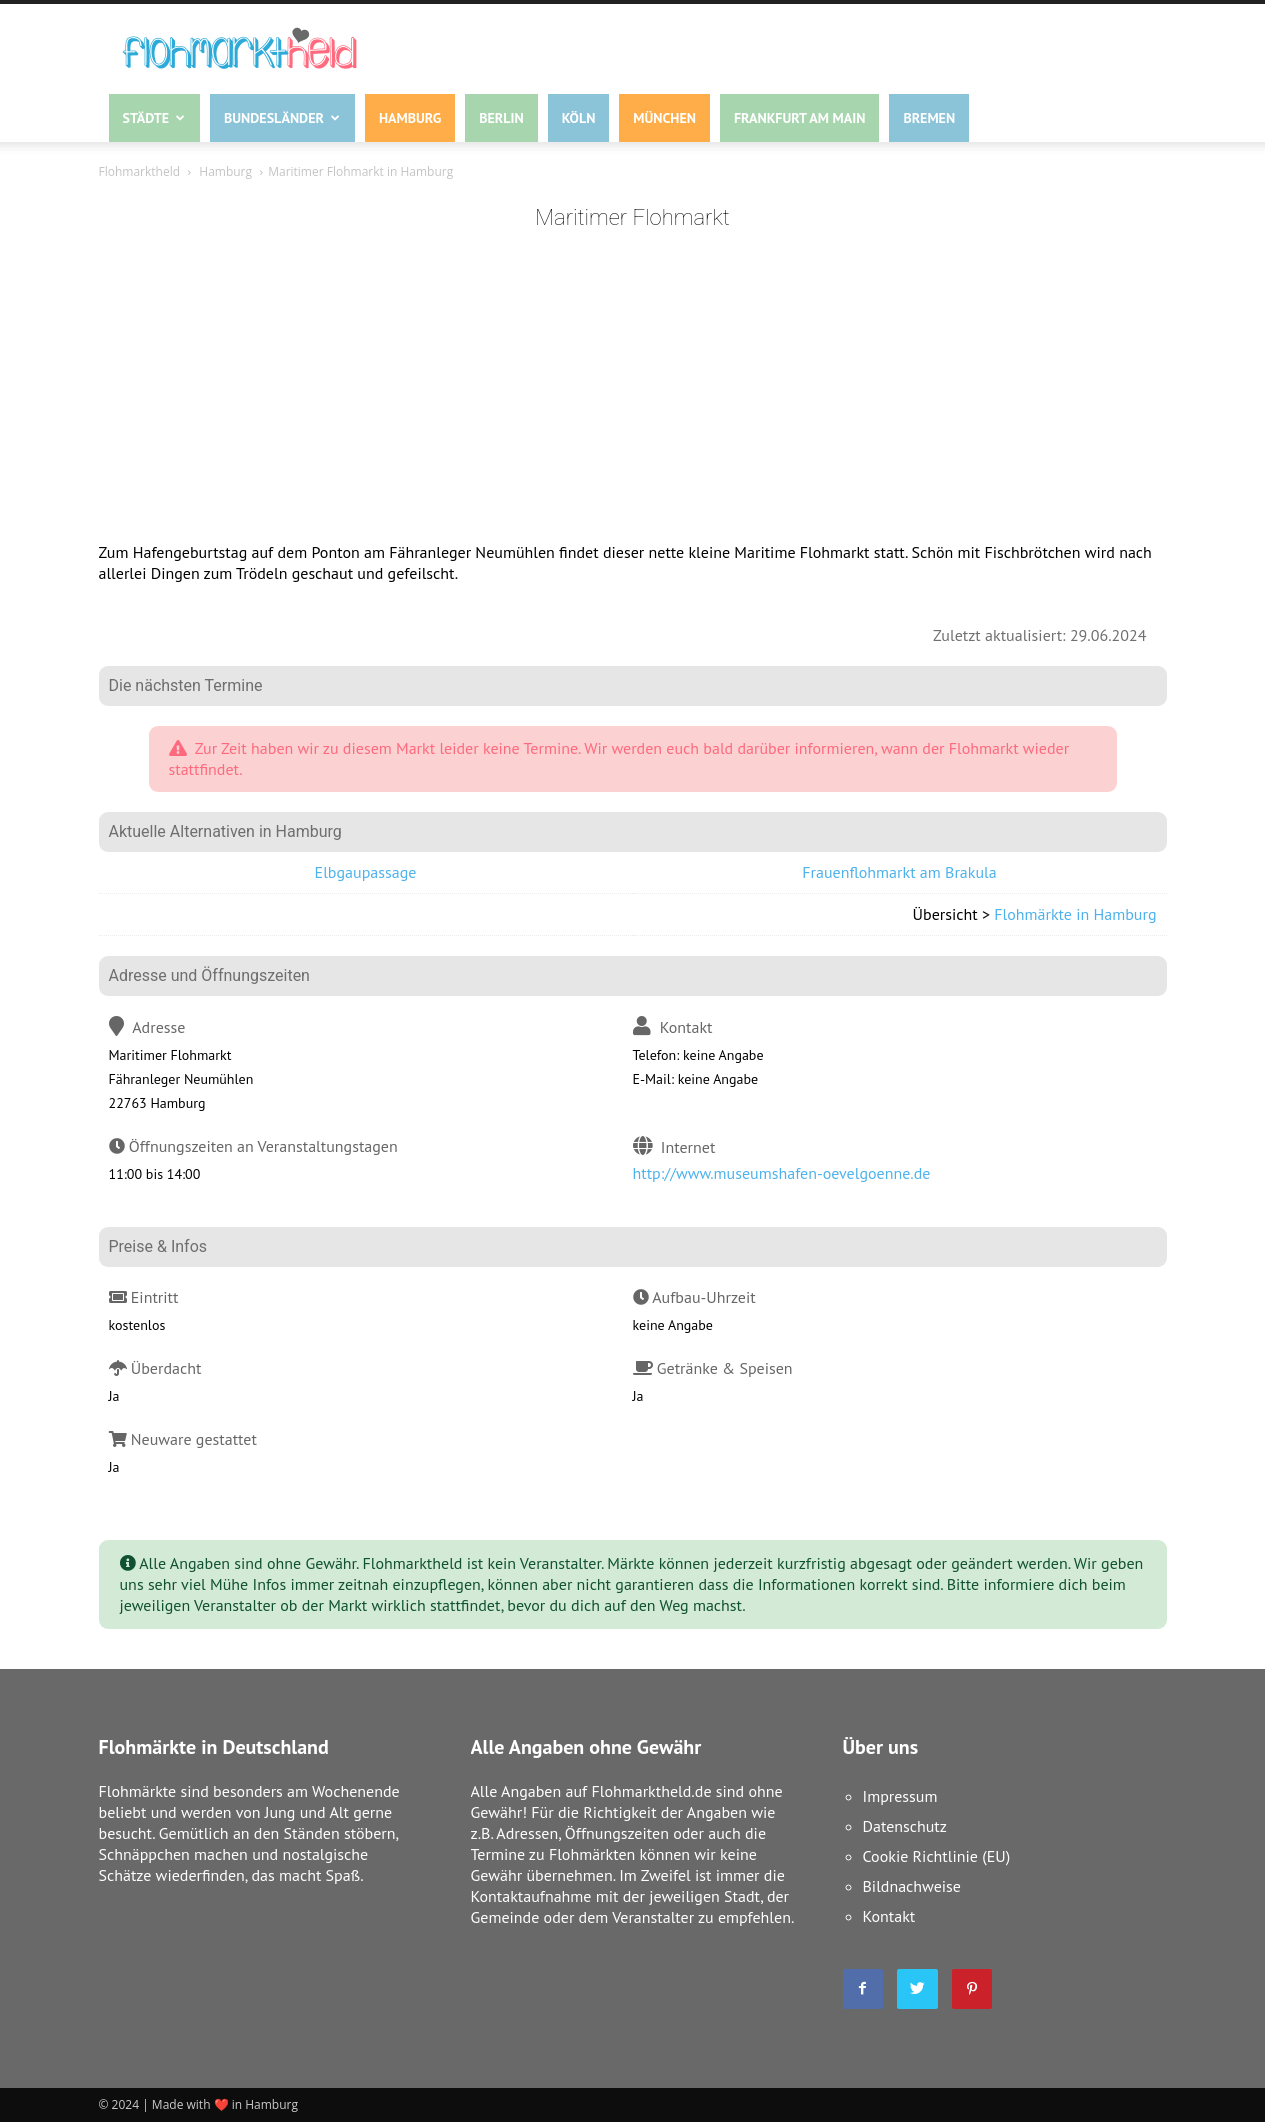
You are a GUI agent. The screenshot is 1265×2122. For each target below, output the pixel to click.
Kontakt (889, 1916)
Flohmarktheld (140, 171)
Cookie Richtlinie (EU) (937, 1856)
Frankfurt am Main (799, 118)
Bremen (929, 118)
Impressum (900, 1796)
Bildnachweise (912, 1886)
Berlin (501, 118)
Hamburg (410, 118)
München (664, 118)
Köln (579, 118)
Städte (154, 118)
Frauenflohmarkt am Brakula (899, 872)
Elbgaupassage (366, 872)
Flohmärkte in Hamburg (1075, 914)
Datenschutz (905, 1826)
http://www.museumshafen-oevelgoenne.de (782, 1173)
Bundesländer (282, 118)
